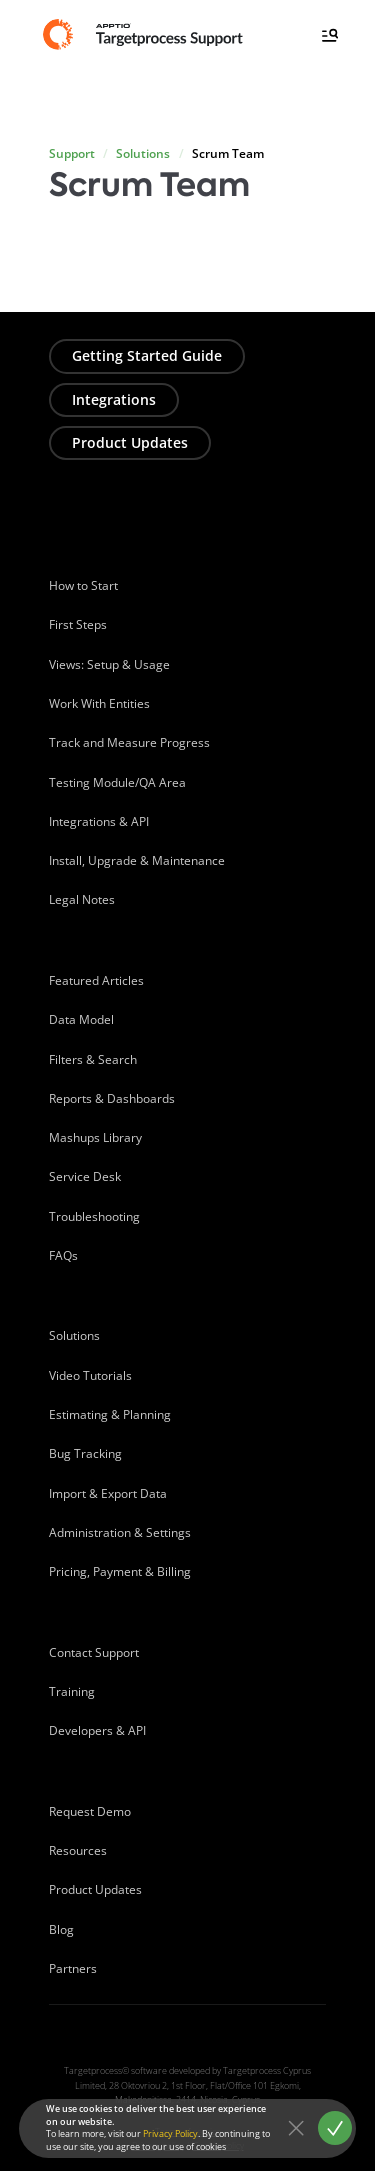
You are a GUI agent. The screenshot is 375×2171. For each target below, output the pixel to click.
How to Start (83, 585)
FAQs (63, 1255)
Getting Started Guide (147, 355)
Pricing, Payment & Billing (120, 1571)
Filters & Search (93, 1059)
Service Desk (85, 1176)
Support (72, 153)
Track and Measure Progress (129, 742)
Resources (78, 1850)
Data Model (81, 1019)
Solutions (143, 153)
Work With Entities (99, 703)
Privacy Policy (170, 2133)
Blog (61, 1929)
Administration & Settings (120, 1532)
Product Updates (130, 442)
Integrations (114, 399)
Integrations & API (99, 821)
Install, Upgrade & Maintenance (137, 860)
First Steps (78, 624)
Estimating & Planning (110, 1414)
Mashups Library (95, 1137)
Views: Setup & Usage (109, 664)
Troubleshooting (94, 1216)
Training (72, 1691)
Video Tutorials (90, 1375)
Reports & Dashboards (112, 1098)
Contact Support (94, 1652)
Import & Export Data (108, 1493)
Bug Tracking (85, 1453)
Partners (73, 1968)
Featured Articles (96, 980)
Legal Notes (82, 899)
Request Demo (90, 1811)
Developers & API (97, 1730)
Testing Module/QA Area (117, 782)
